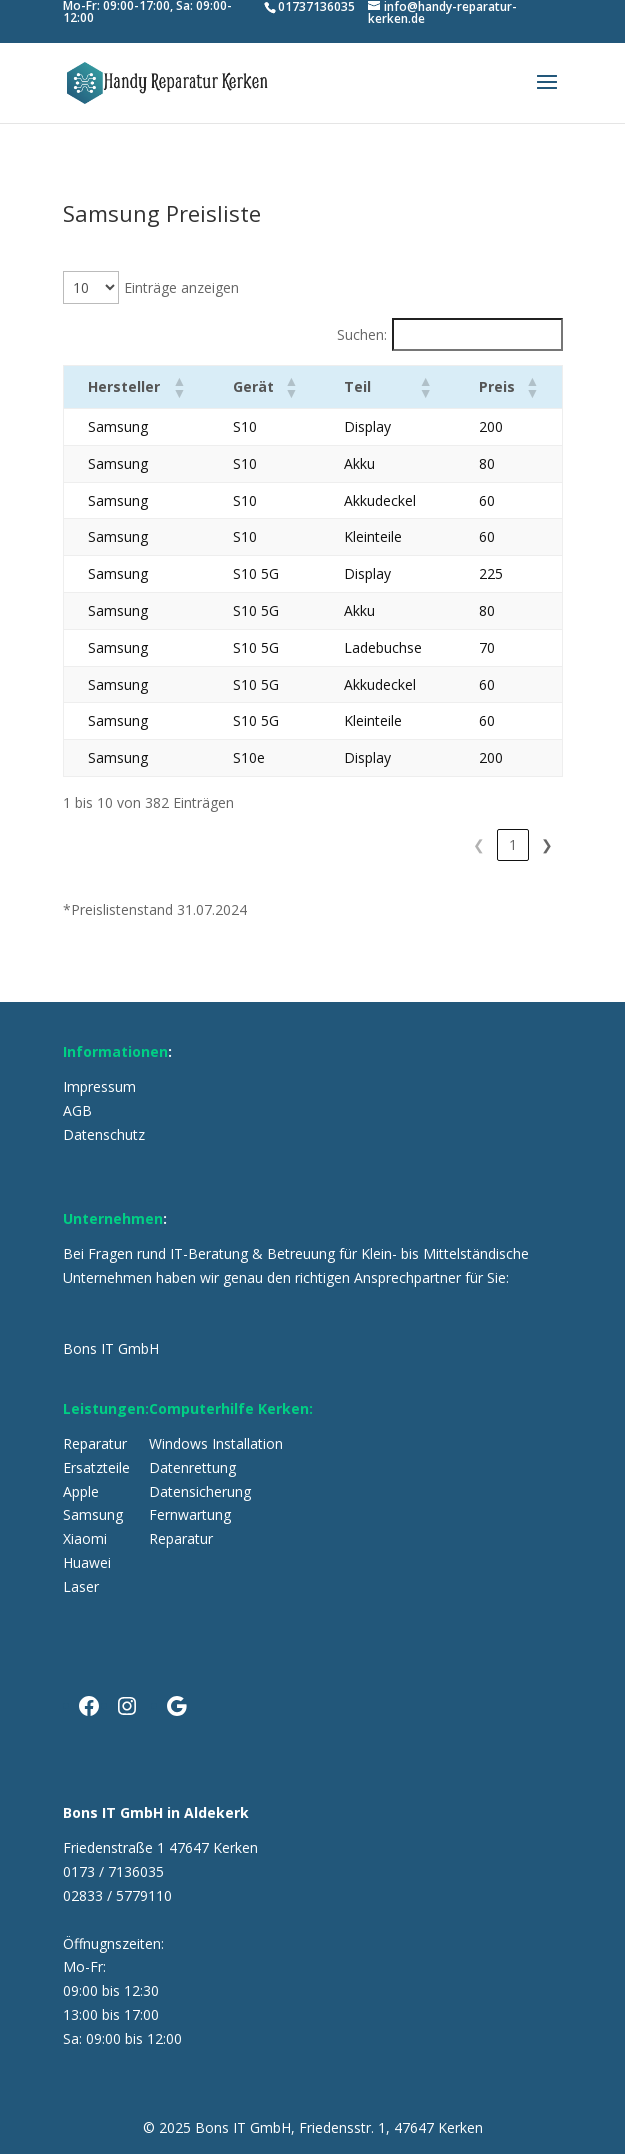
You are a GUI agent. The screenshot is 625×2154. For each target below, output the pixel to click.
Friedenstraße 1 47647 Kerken (160, 1847)
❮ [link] (270, 844)
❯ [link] (547, 844)
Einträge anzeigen (181, 287)
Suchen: (362, 334)
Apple (81, 1491)
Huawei (87, 1562)
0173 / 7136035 (113, 1871)
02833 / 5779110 (117, 1895)
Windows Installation (216, 1443)
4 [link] (406, 844)
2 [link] (338, 844)
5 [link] (440, 844)
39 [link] (513, 844)
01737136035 (316, 7)
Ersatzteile (96, 1467)
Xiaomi (85, 1538)
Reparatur (95, 1443)
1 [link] (304, 844)
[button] (170, 387)
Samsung (93, 1514)
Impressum (99, 1086)
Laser (81, 1586)
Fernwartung (190, 1514)
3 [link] (372, 844)
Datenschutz (104, 1134)
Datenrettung (192, 1467)
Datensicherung (200, 1491)
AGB (77, 1110)
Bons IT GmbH (111, 1348)
